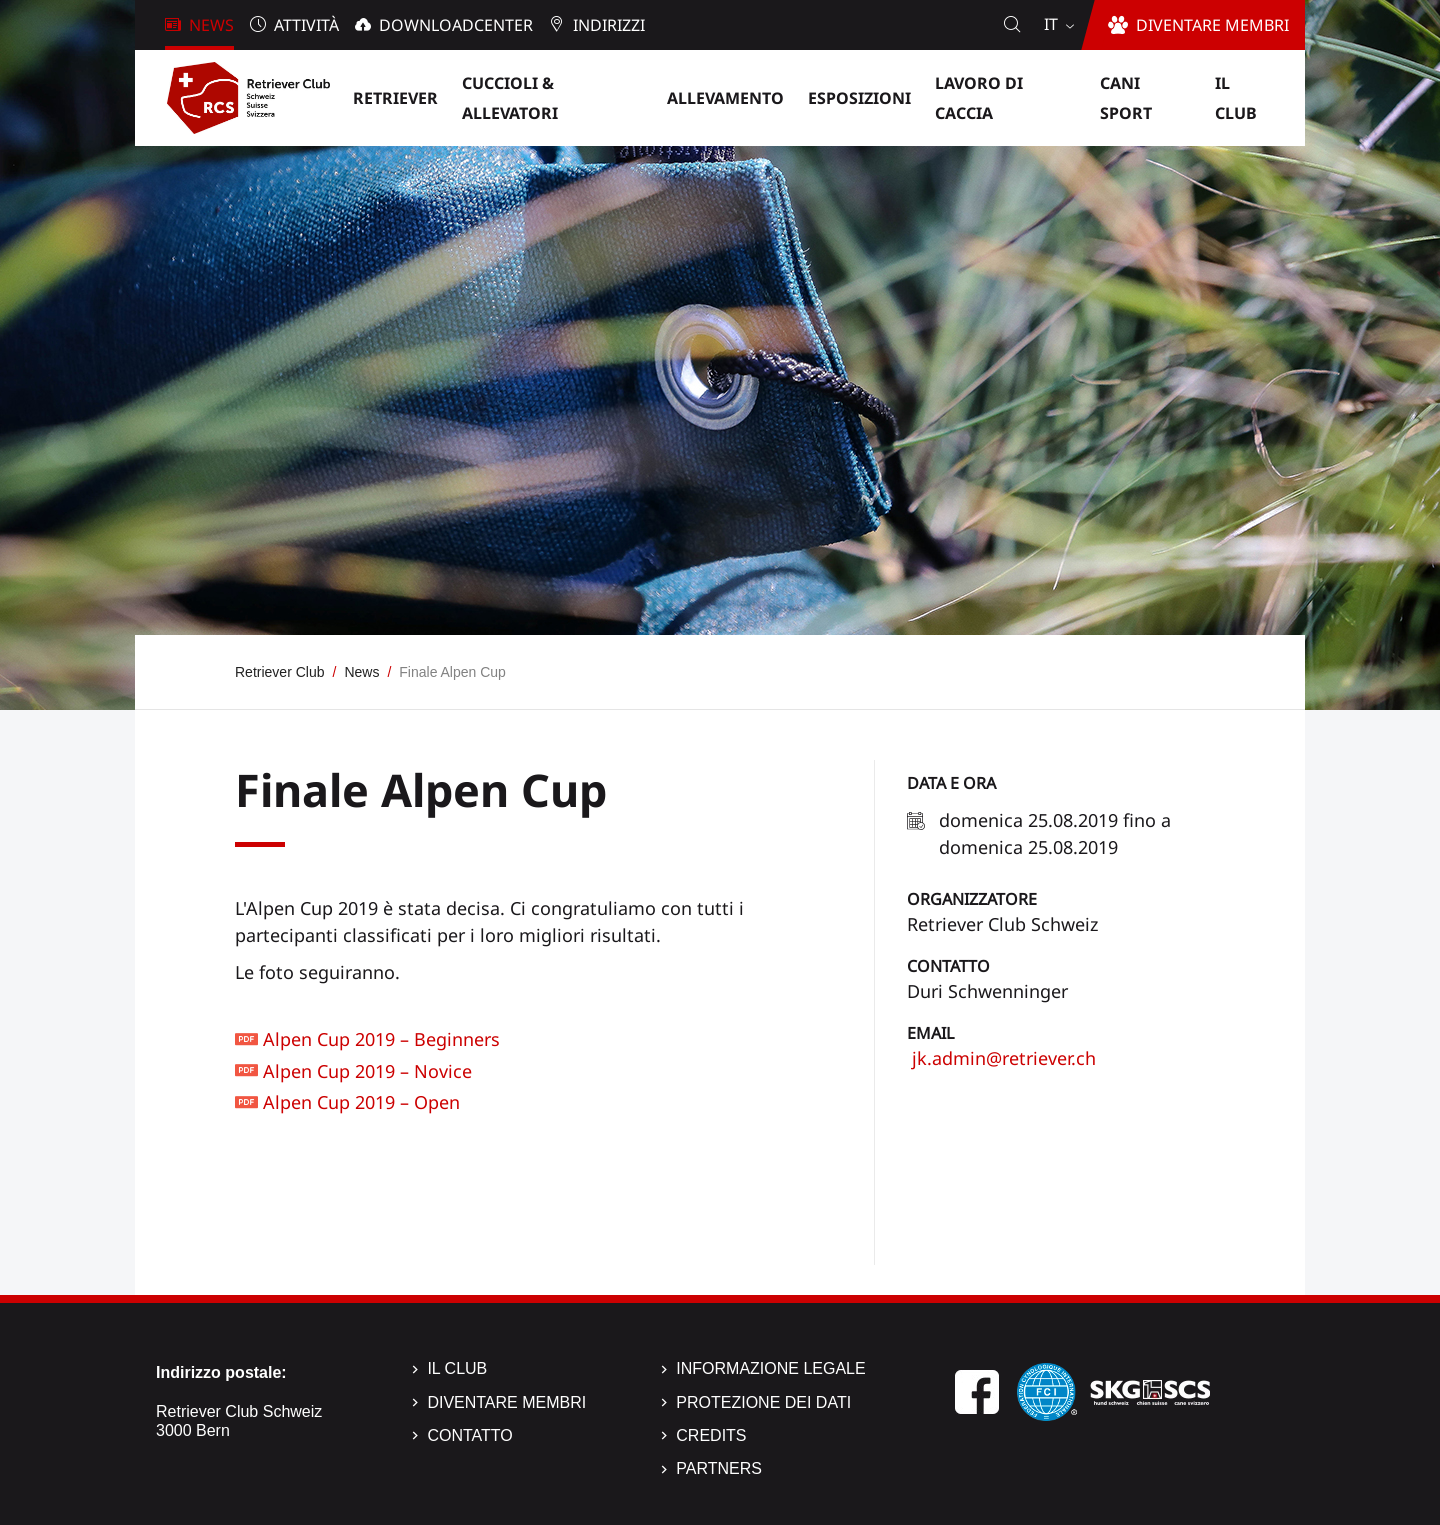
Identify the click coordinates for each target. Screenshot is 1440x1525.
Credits (711, 1435)
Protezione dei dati (763, 1402)
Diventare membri (506, 1402)
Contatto (948, 966)
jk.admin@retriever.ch (1001, 1058)
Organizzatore (972, 899)
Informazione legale (770, 1368)
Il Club (457, 1368)
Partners (719, 1468)
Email (930, 1033)
